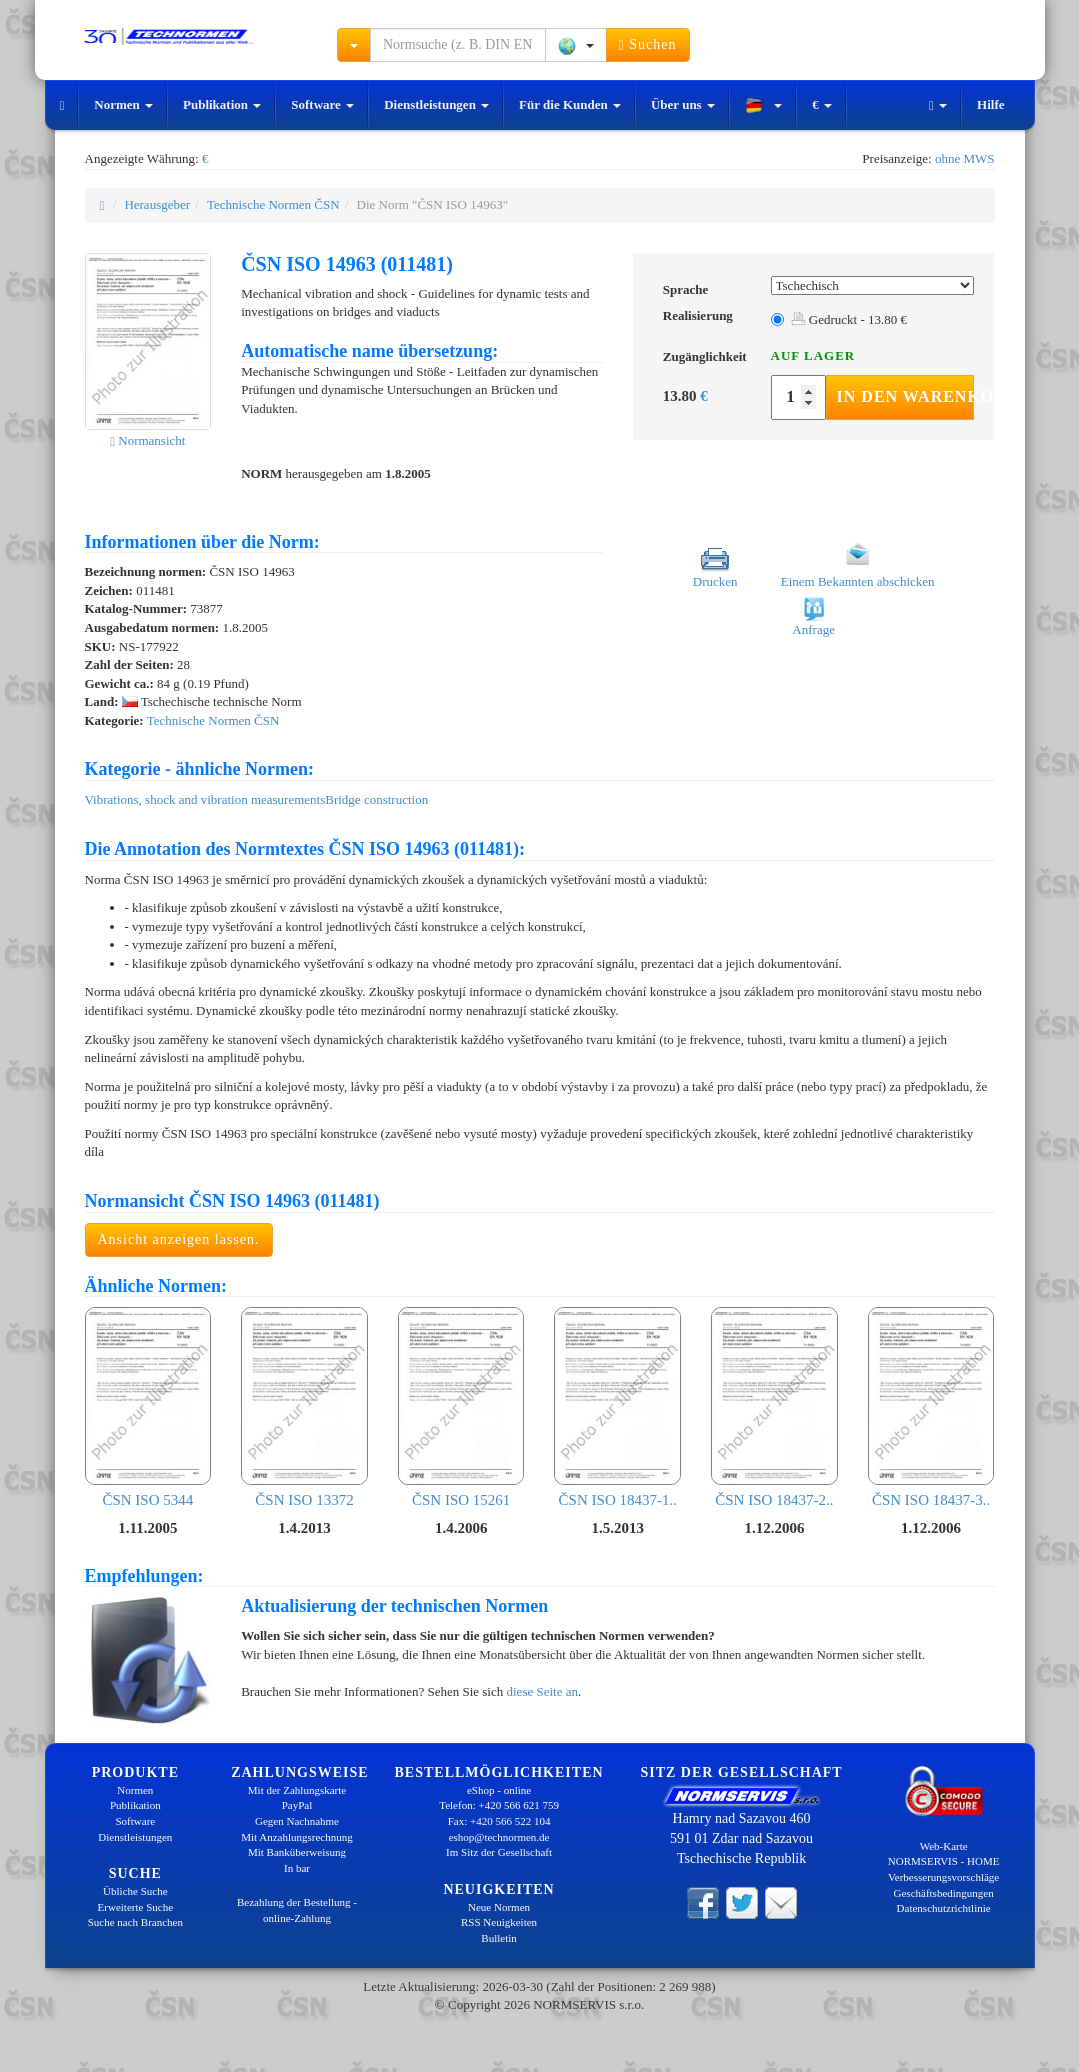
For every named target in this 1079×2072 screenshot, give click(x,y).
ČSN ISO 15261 (461, 1407)
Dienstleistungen (436, 104)
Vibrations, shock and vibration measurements (205, 799)
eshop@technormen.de (499, 1837)
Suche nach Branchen (135, 1922)
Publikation (222, 104)
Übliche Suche (135, 1891)
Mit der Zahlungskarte (297, 1790)
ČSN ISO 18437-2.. (774, 1407)
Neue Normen (499, 1907)
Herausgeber (157, 204)
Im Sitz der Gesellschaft (499, 1852)
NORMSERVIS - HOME (944, 1861)
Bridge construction (376, 799)
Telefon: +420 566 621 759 (499, 1805)
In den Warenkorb (906, 396)
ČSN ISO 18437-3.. (931, 1407)
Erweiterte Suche (135, 1907)
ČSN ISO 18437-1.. (617, 1407)
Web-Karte (944, 1846)
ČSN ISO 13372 (304, 1407)
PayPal (297, 1805)
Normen (123, 104)
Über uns (683, 104)
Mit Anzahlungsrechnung (297, 1837)
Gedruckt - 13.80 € (849, 319)
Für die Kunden (570, 104)
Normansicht (147, 440)
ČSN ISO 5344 (148, 1407)
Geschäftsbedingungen (944, 1893)
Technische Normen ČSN (273, 204)
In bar (297, 1868)
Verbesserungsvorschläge (943, 1877)
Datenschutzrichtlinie (944, 1908)
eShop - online (499, 1790)
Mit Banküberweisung (297, 1852)
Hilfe (990, 104)
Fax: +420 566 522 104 (499, 1821)
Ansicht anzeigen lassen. (179, 1239)
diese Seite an (542, 1691)
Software (322, 104)
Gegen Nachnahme (297, 1821)
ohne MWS (965, 158)
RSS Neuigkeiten (499, 1922)
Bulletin (498, 1938)
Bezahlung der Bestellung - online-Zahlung (297, 1910)
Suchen (648, 45)
